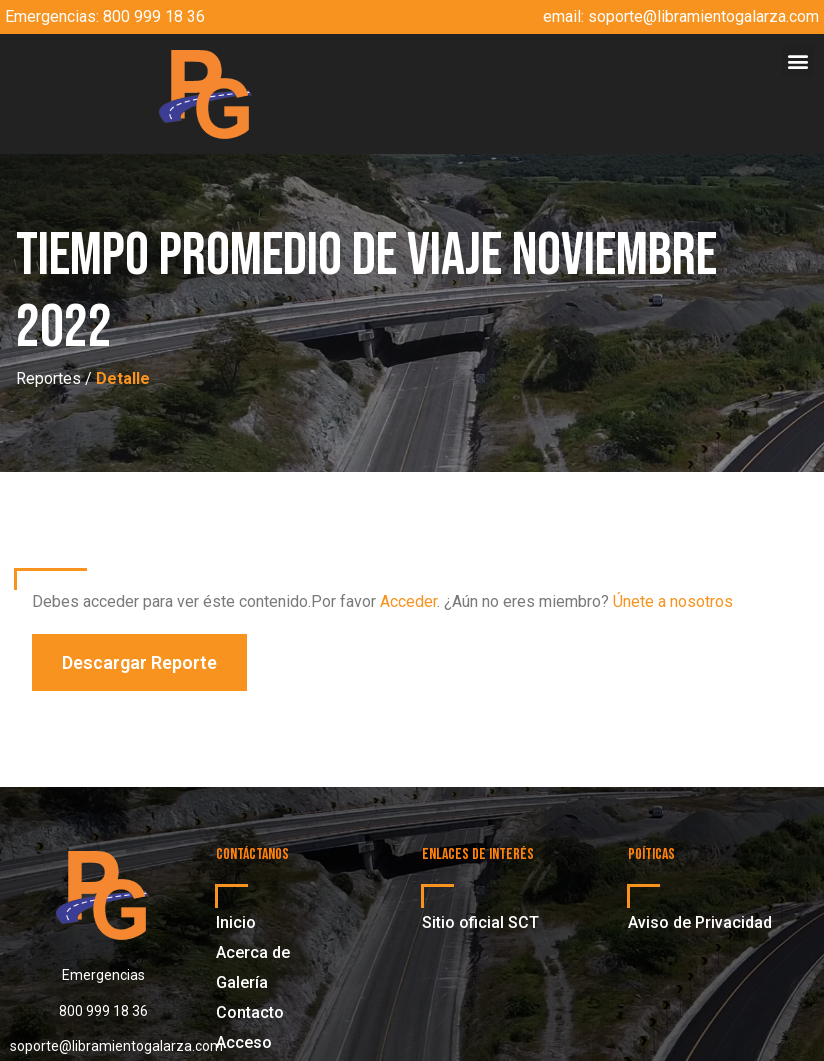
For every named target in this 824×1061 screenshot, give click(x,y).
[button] (797, 60)
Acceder (408, 601)
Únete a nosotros (673, 601)
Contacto (250, 1012)
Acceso (244, 1042)
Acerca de (253, 952)
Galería (242, 982)
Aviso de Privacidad (700, 922)
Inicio (236, 922)
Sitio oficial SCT (480, 922)
